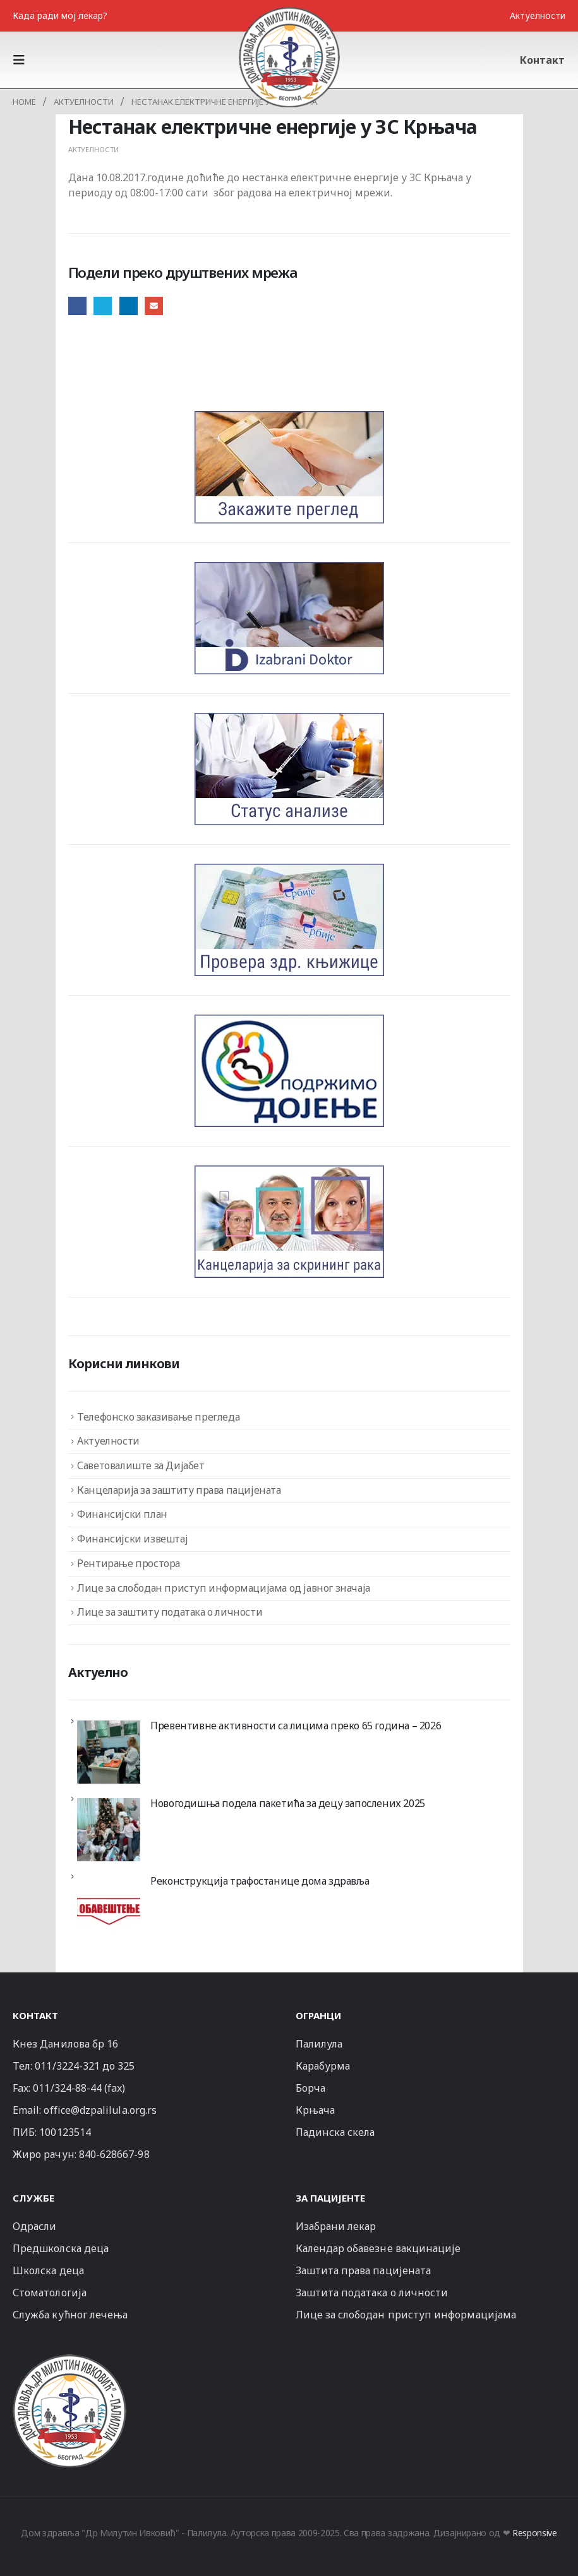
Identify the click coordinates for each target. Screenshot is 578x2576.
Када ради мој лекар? (60, 15)
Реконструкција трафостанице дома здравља (259, 1881)
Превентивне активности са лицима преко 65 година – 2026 (295, 1725)
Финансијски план (122, 1514)
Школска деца (48, 2270)
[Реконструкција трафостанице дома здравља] (108, 1907)
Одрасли (34, 2226)
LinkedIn (128, 306)
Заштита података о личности (372, 2292)
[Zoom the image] (69, 2360)
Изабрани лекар (336, 2226)
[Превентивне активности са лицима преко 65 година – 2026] (108, 1752)
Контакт (542, 60)
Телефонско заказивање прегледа (158, 1417)
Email (154, 306)
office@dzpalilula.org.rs (100, 2110)
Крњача (315, 2110)
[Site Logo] (289, 56)
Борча (310, 2088)
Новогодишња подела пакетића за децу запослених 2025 (287, 1803)
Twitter (102, 306)
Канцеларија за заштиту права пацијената (178, 1490)
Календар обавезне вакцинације (378, 2248)
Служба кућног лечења (70, 2315)
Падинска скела (335, 2132)
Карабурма (323, 2066)
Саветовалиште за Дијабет (140, 1465)
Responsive (534, 2533)
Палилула (319, 2044)
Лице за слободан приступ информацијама (406, 2315)
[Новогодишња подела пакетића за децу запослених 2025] (108, 1829)
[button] (23, 60)
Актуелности (537, 15)
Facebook (77, 306)
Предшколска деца (61, 2248)
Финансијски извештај (132, 1539)
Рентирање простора (128, 1563)
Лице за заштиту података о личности (169, 1612)
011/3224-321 (67, 2066)
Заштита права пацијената (363, 2270)
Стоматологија (50, 2292)
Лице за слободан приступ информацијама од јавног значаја (223, 1588)
